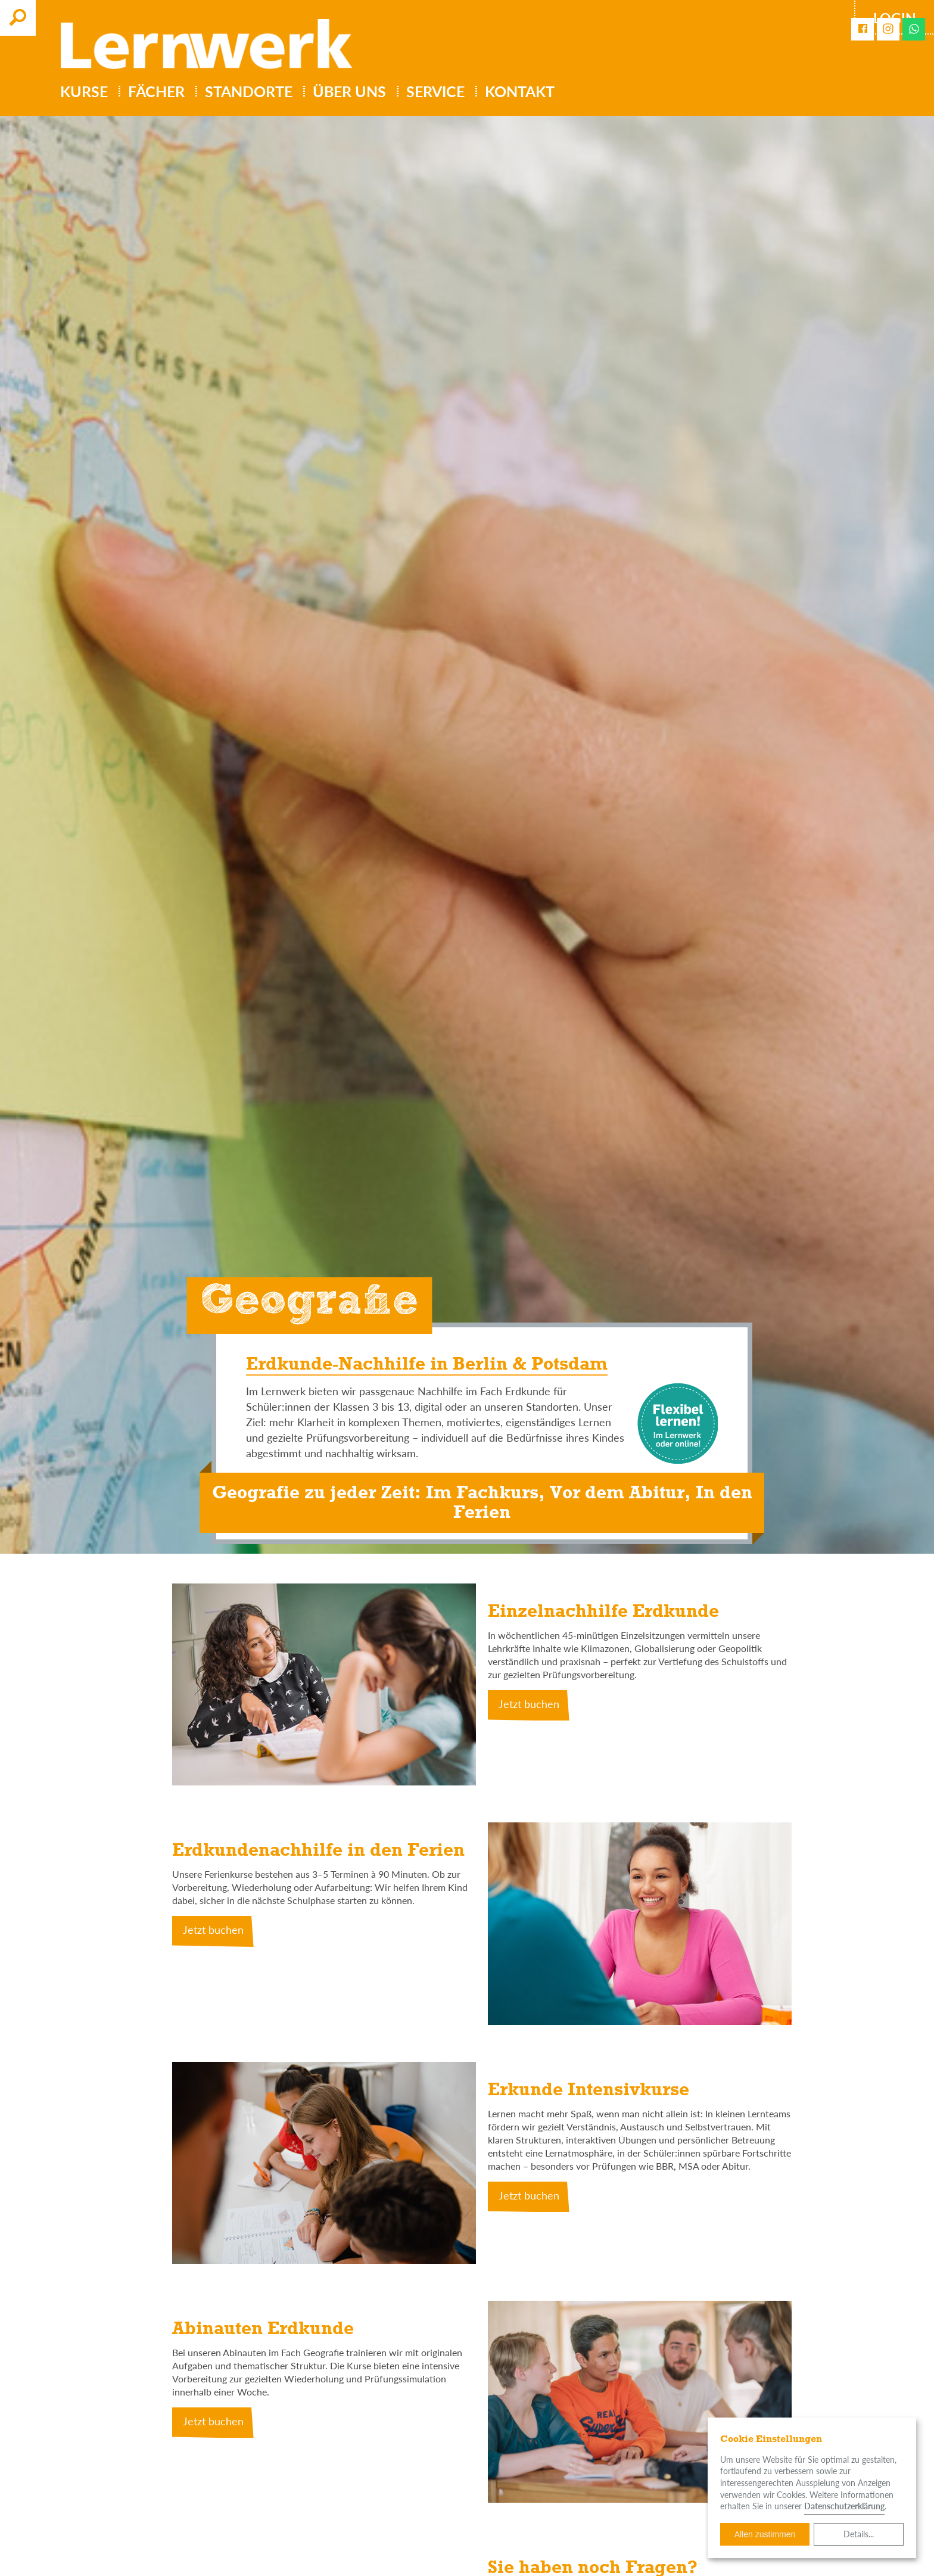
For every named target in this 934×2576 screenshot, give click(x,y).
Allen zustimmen (765, 2534)
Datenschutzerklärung (844, 2506)
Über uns (349, 91)
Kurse (84, 91)
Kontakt (520, 91)
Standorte (248, 91)
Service (435, 91)
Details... (858, 2534)
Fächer (156, 91)
